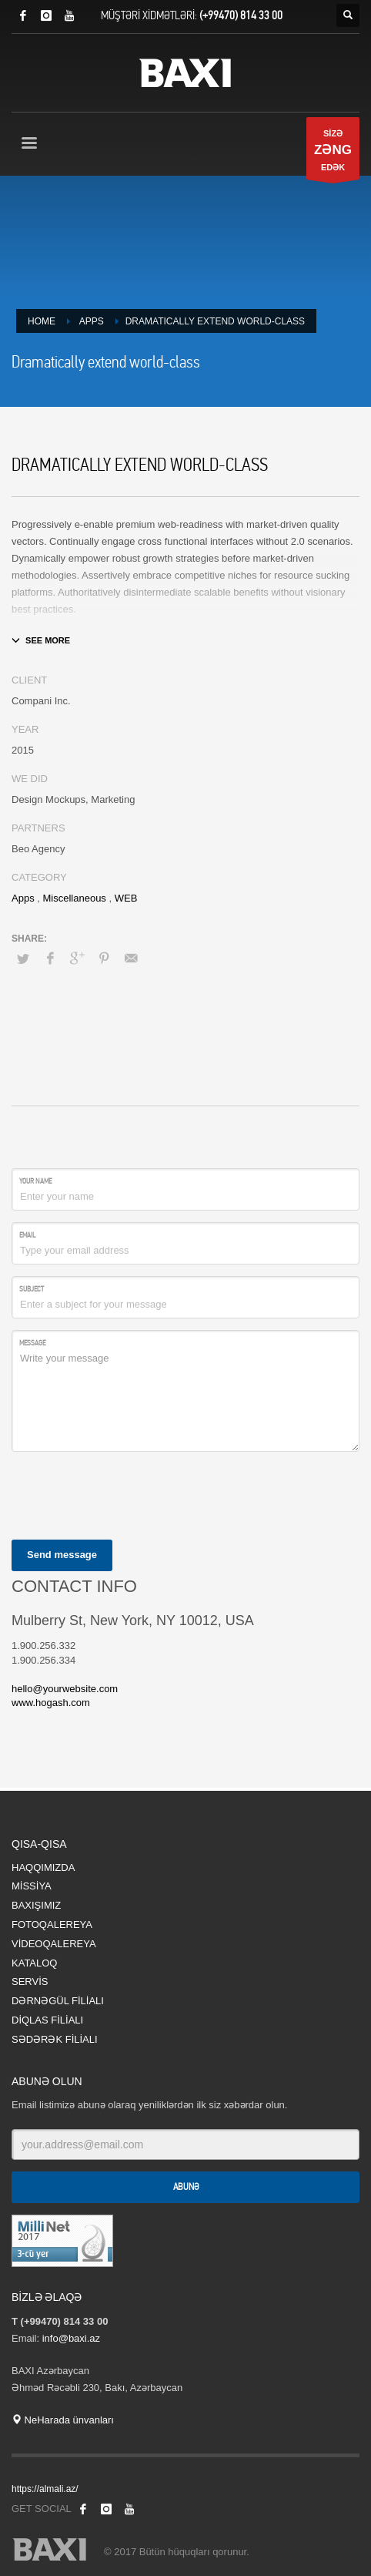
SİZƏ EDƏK (332, 154)
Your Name (35, 1181)
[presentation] (129, 1493)
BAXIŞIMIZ (36, 1905)
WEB (126, 898)
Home (41, 321)
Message (32, 1343)
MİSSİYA (32, 1886)
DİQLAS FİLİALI (47, 2020)
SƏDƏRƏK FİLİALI (55, 2039)
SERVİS (30, 1981)
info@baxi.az (71, 2338)
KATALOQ (34, 1963)
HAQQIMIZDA (43, 1867)
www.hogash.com (51, 1702)
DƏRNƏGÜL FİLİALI (58, 2001)
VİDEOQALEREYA (54, 1944)
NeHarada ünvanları (63, 2420)
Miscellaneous (73, 898)
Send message (62, 1554)
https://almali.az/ (45, 2489)
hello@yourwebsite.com (65, 1688)
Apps (91, 321)
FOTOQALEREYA (52, 1924)
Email (27, 1235)
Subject (31, 1289)
